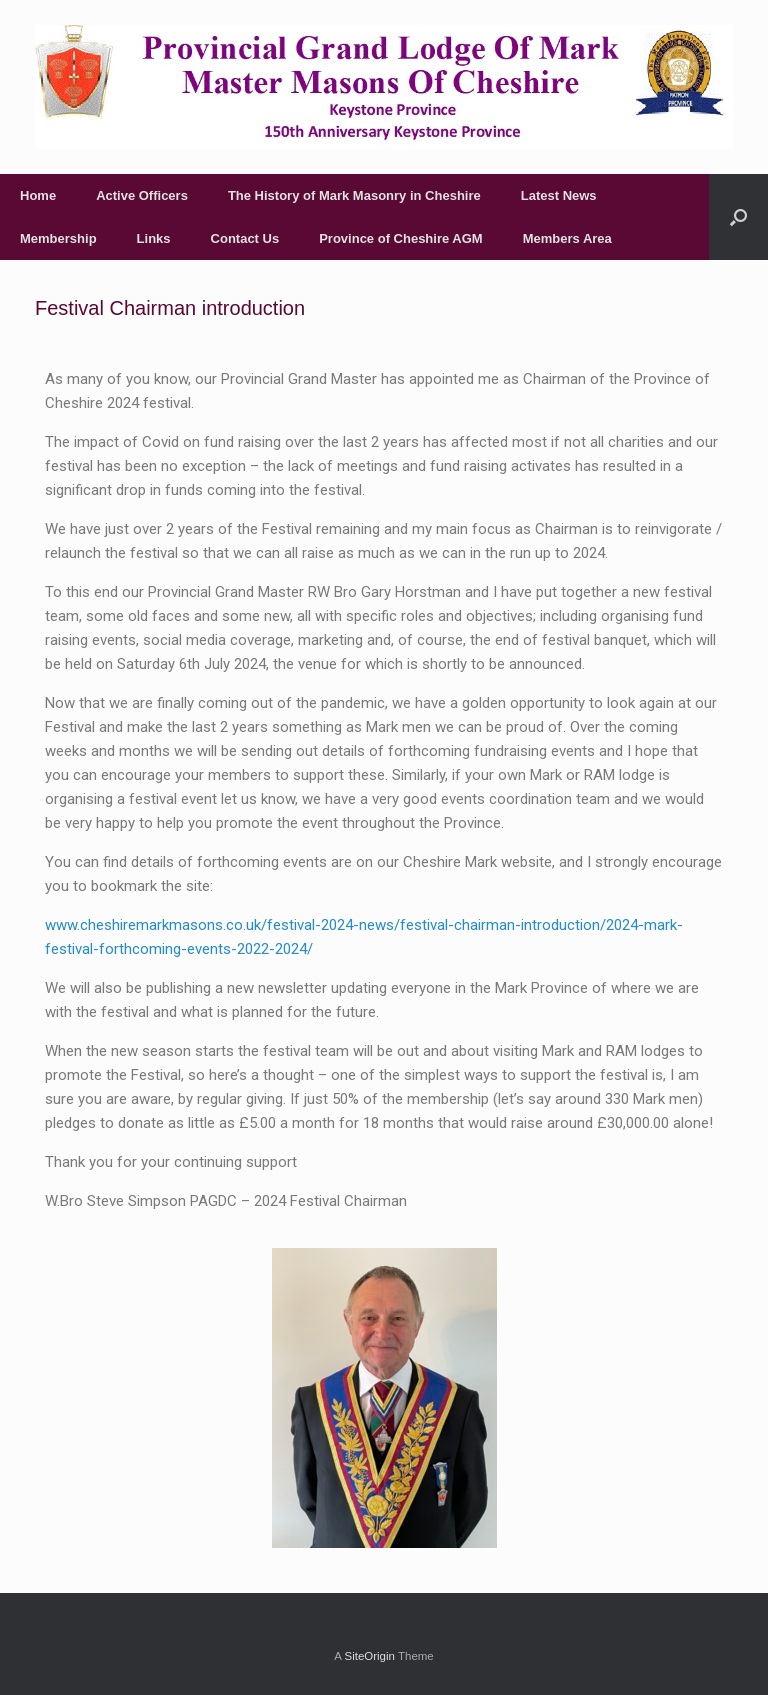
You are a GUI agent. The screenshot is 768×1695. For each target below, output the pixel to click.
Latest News (559, 195)
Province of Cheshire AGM (401, 238)
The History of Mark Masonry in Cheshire (354, 195)
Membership (58, 238)
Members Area (567, 238)
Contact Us (245, 238)
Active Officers (142, 195)
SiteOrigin (369, 1656)
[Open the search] (738, 217)
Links (154, 238)
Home (38, 195)
